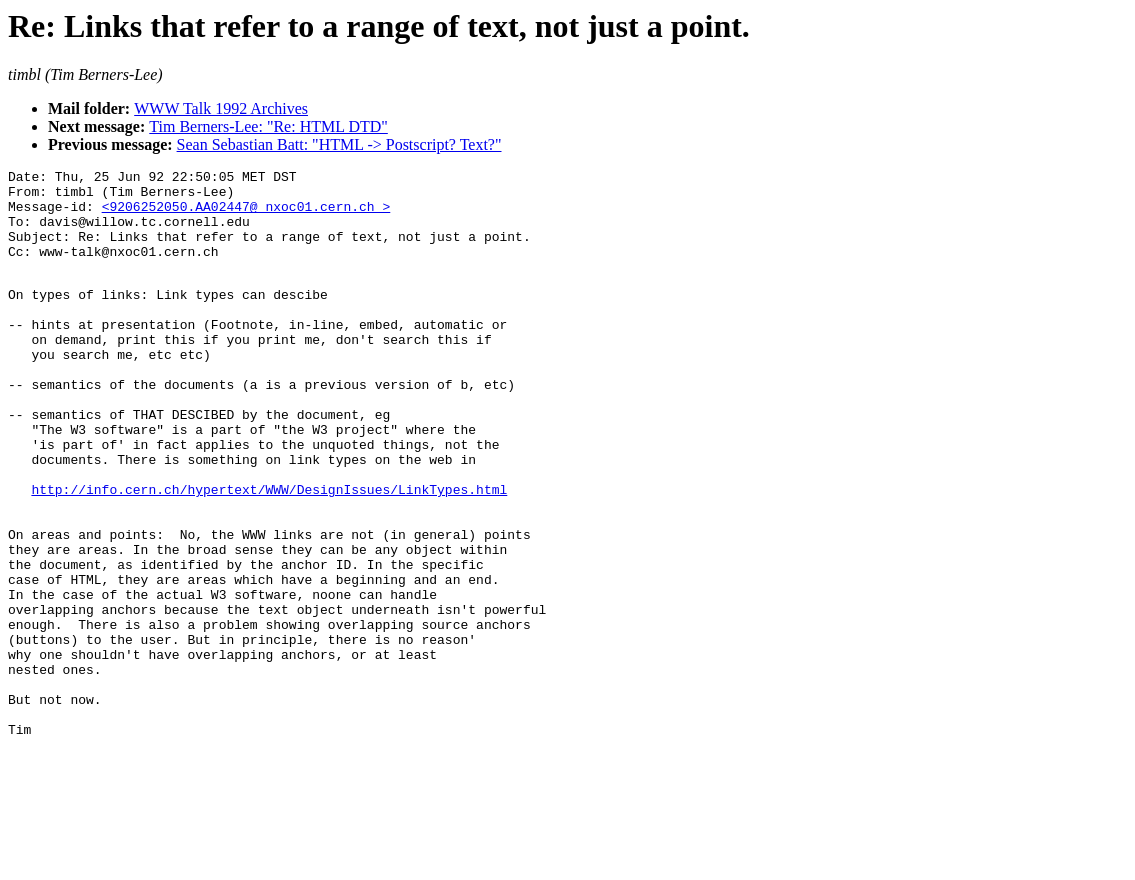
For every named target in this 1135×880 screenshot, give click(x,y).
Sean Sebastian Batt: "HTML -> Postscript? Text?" (339, 144)
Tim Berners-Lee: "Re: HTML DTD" (268, 126)
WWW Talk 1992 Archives (221, 108)
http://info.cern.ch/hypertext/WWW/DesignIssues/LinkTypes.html (269, 552)
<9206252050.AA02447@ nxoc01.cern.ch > (246, 215)
